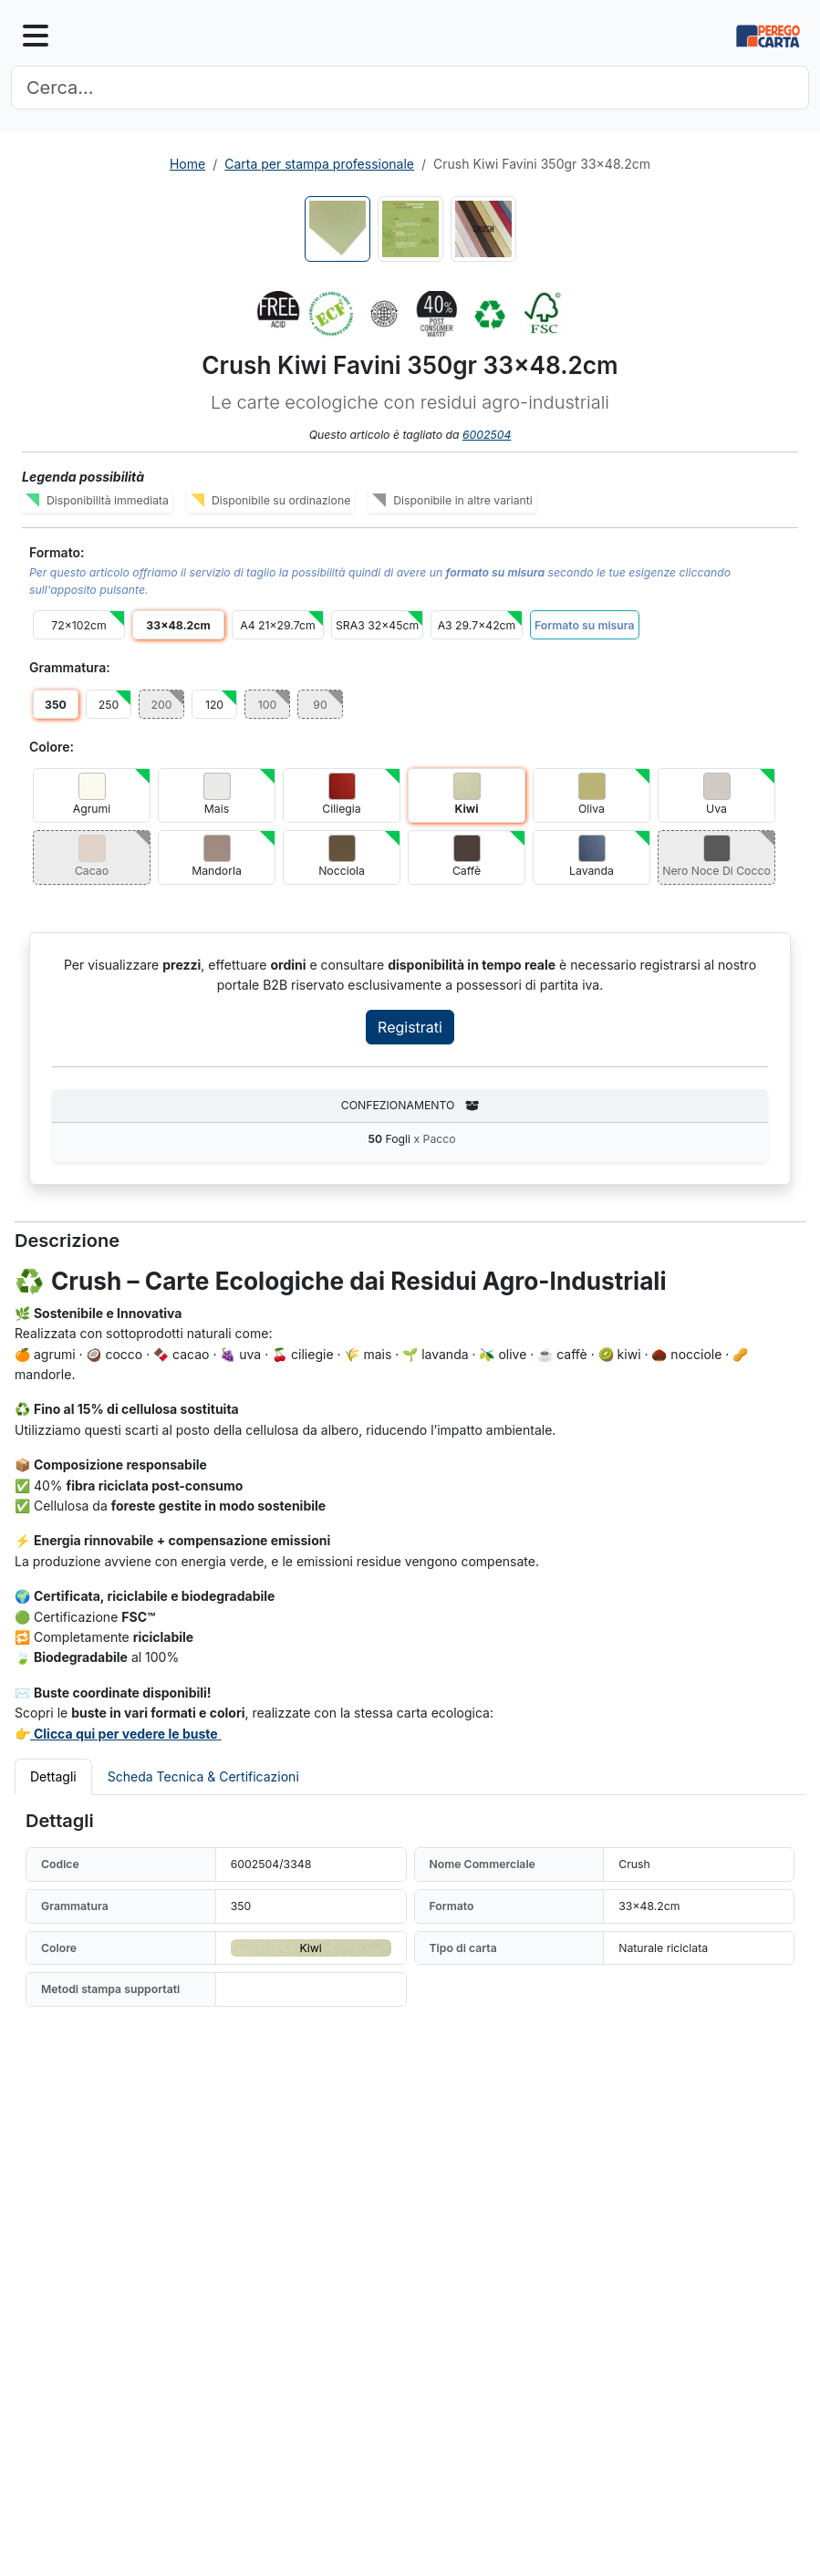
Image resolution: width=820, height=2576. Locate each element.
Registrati (410, 1027)
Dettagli (53, 1776)
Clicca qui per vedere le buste (126, 1733)
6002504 (486, 434)
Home (187, 163)
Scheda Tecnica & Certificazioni (203, 1776)
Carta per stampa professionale (319, 163)
